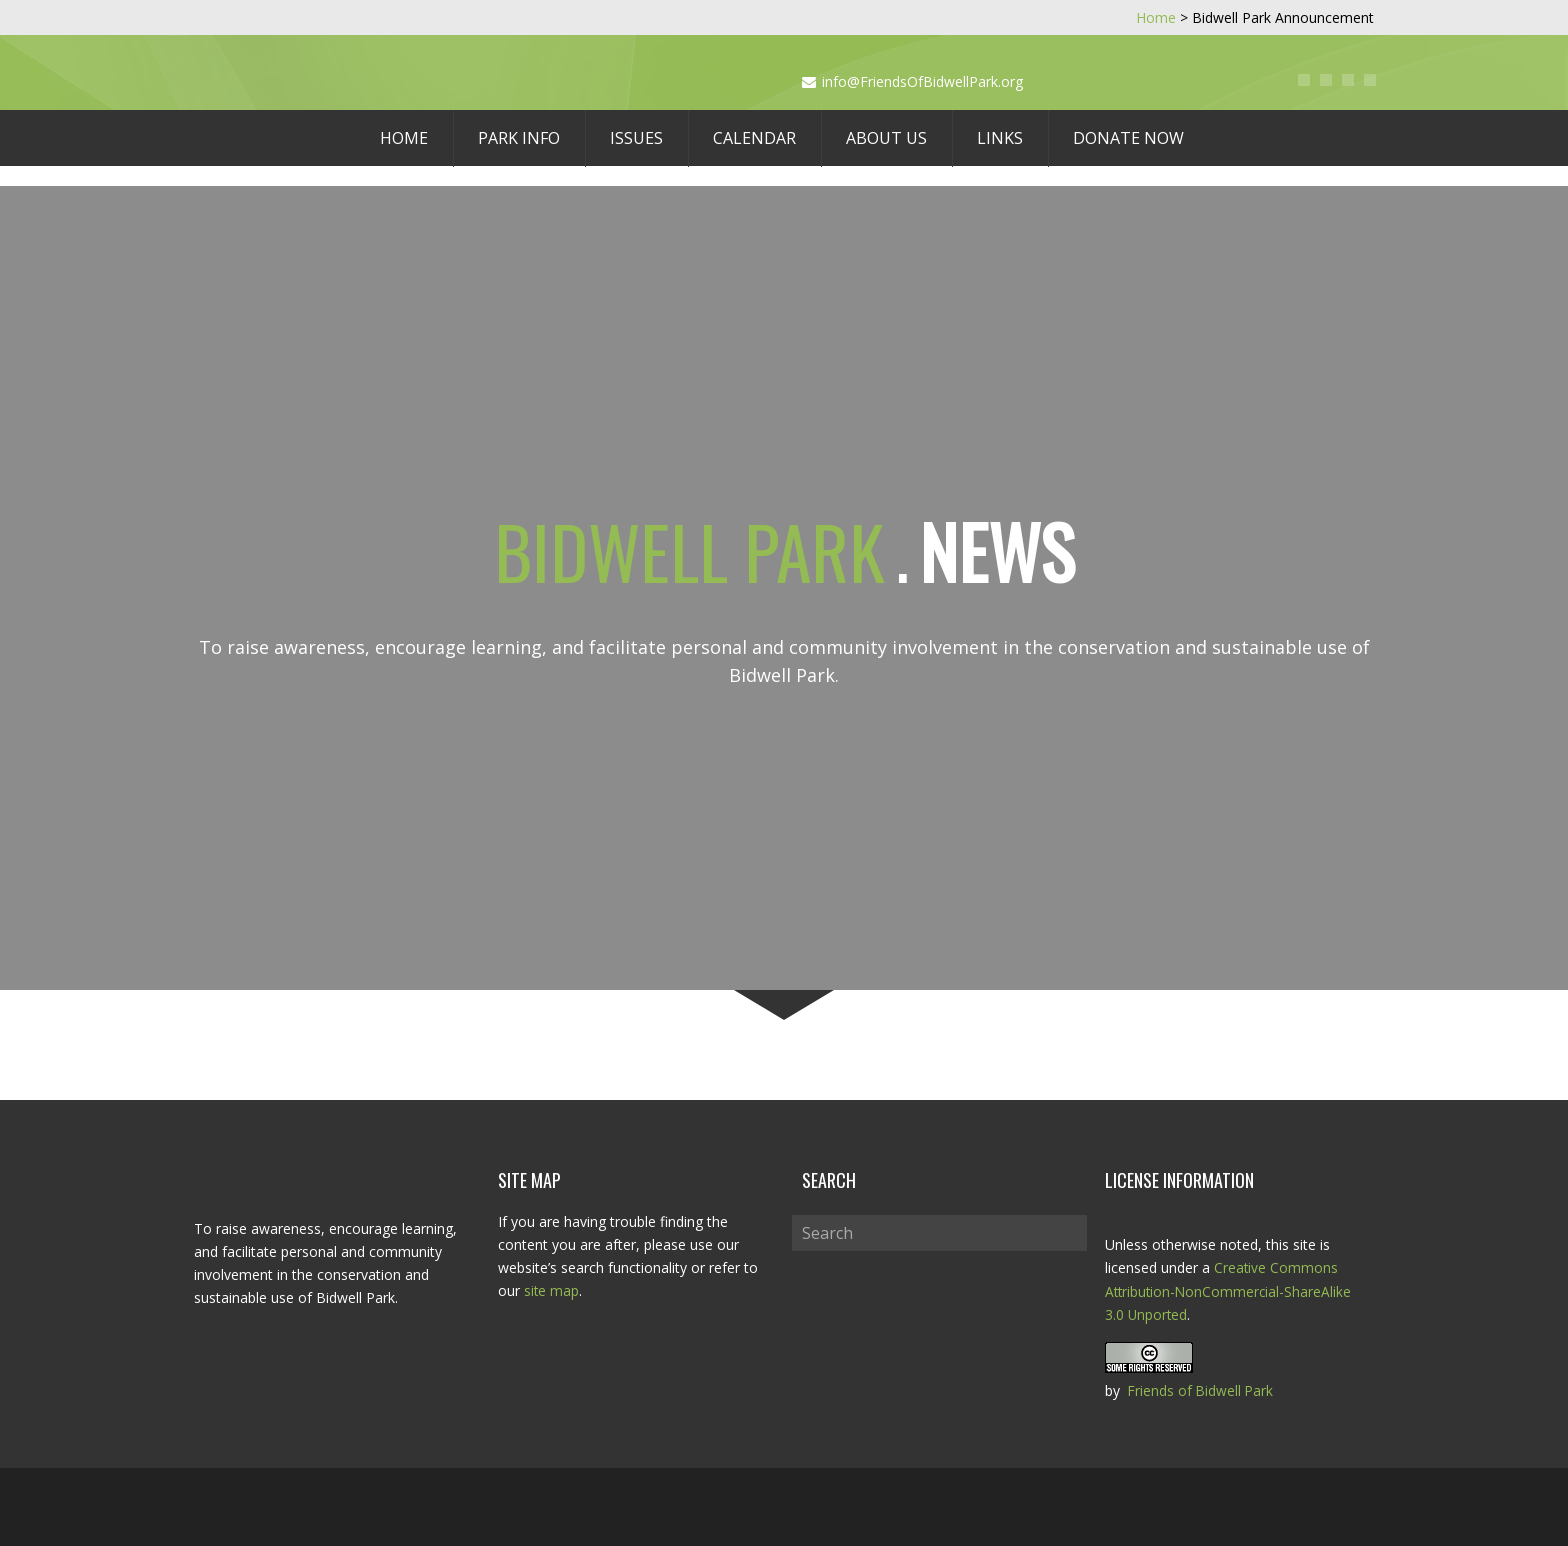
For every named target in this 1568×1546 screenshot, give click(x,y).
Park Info (519, 138)
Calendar (754, 138)
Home (404, 138)
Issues (636, 138)
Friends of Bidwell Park (1202, 1389)
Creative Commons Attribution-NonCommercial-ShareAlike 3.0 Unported (1230, 1290)
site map (552, 1290)
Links (1000, 138)
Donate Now (1128, 138)
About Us (886, 138)
